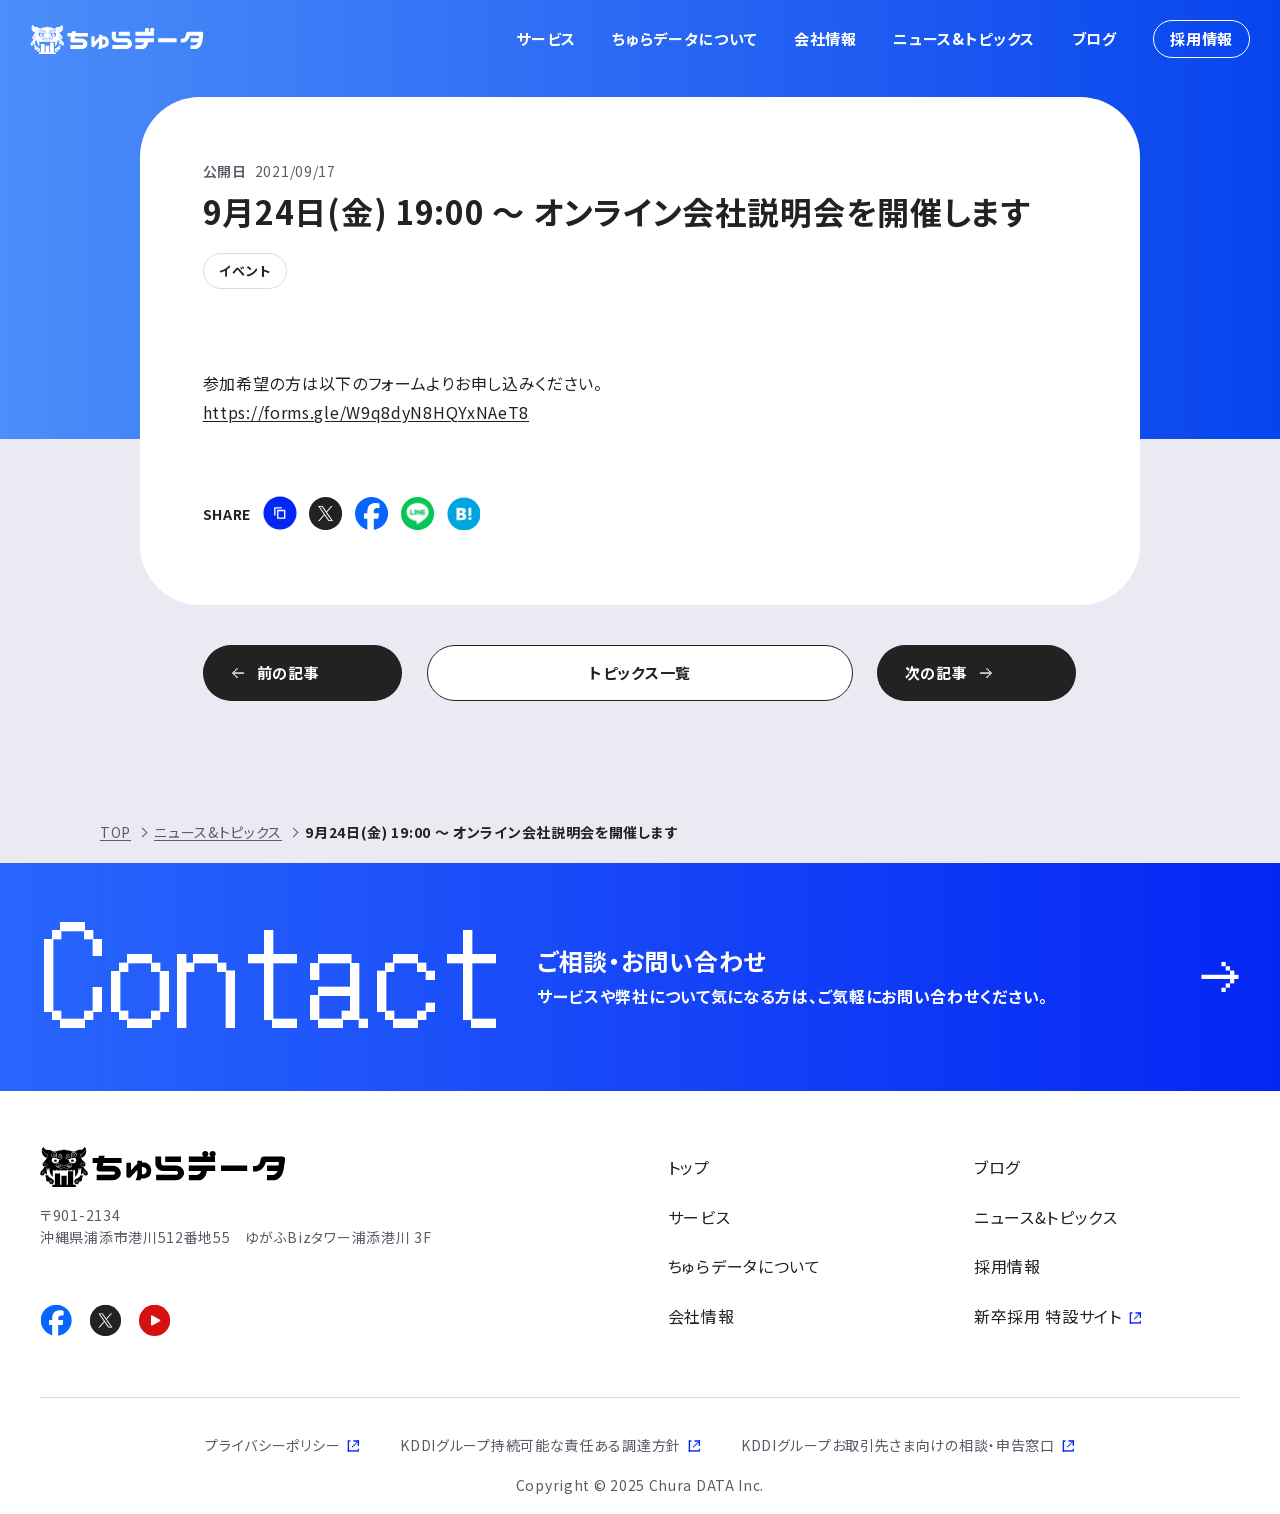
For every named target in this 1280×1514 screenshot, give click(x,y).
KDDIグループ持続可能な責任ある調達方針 (540, 1445)
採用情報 (1201, 38)
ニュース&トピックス (964, 38)
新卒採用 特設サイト (1048, 1316)
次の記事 (964, 672)
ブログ (1094, 38)
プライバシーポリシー (272, 1445)
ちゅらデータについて (684, 38)
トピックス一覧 (640, 672)
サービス (546, 38)
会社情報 (825, 38)
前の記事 (316, 672)
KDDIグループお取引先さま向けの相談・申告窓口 (898, 1445)
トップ (689, 1167)
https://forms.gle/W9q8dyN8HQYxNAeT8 (367, 412)
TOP (115, 832)
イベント (245, 270)
